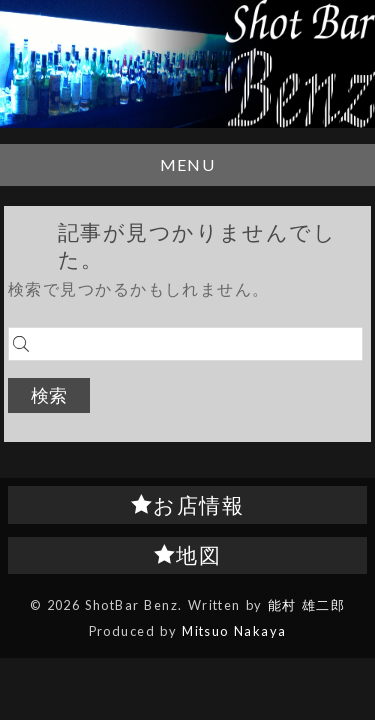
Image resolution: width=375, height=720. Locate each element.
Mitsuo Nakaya (234, 631)
